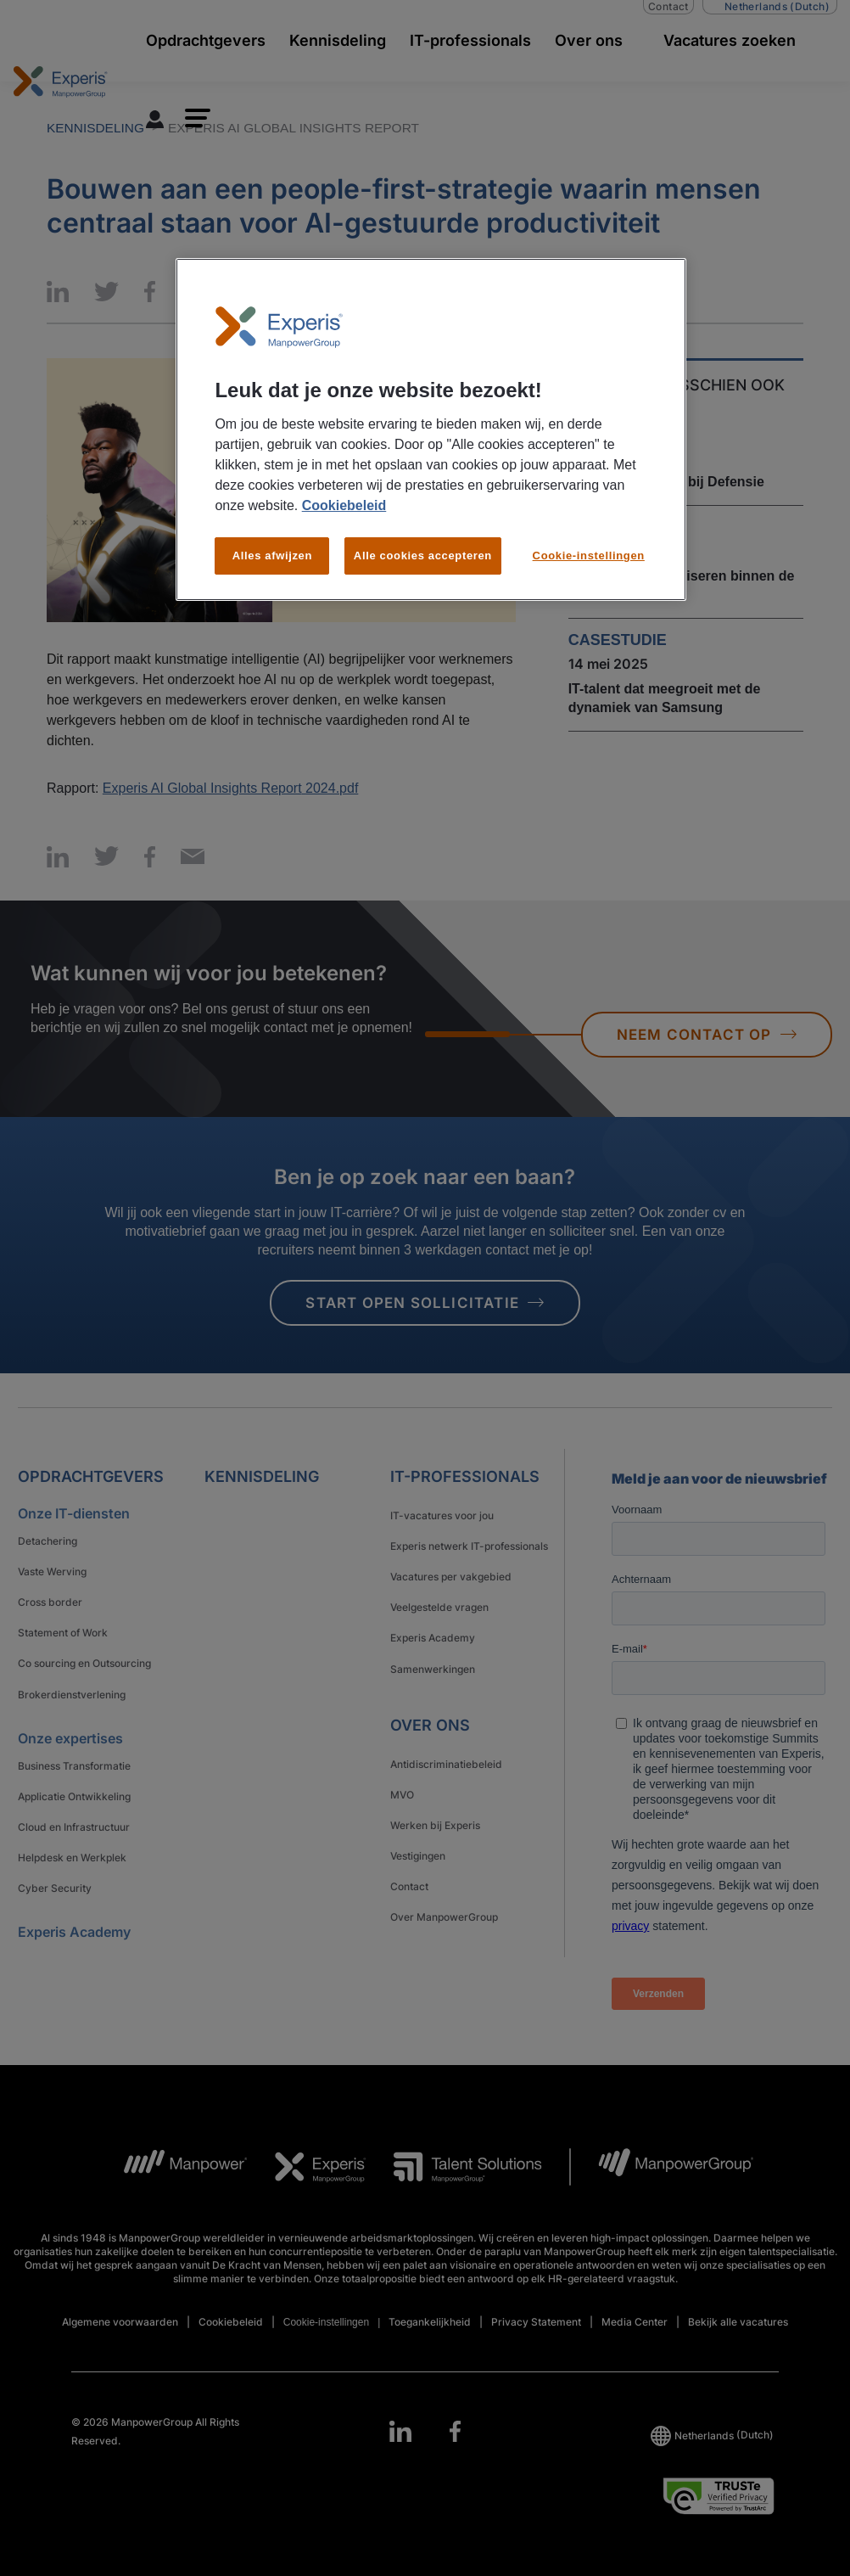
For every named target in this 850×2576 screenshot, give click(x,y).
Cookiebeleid (344, 505)
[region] (430, 430)
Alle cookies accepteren (423, 555)
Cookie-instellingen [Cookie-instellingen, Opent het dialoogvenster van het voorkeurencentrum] (589, 555)
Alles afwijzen (272, 555)
